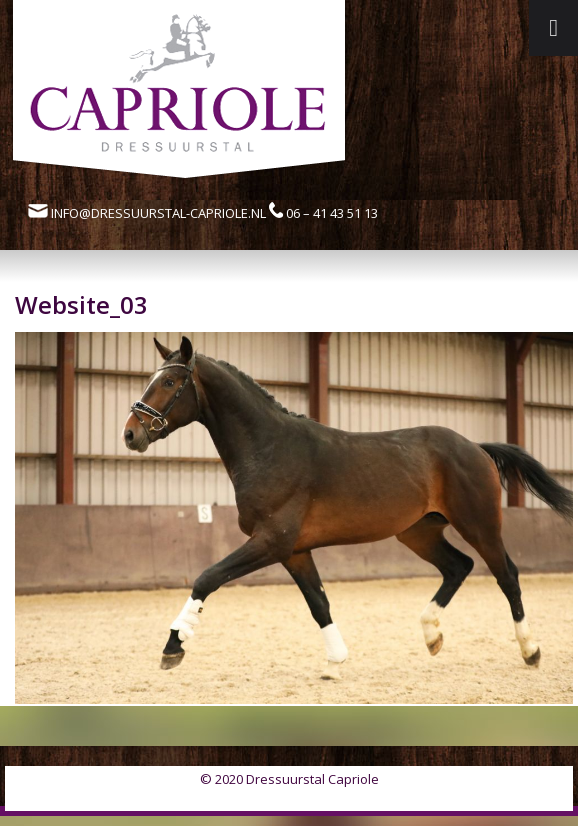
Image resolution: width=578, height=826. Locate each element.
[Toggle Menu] (553, 28)
